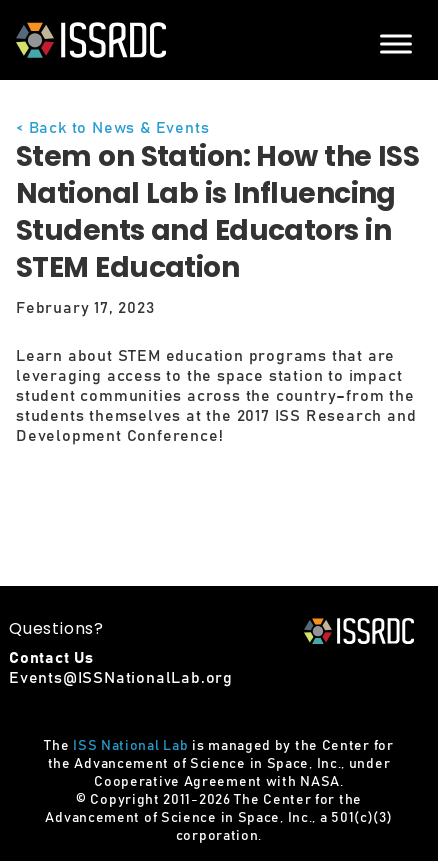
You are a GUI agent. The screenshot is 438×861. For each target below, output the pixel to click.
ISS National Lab (130, 746)
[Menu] (396, 43)
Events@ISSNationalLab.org (121, 678)
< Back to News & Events (112, 128)
